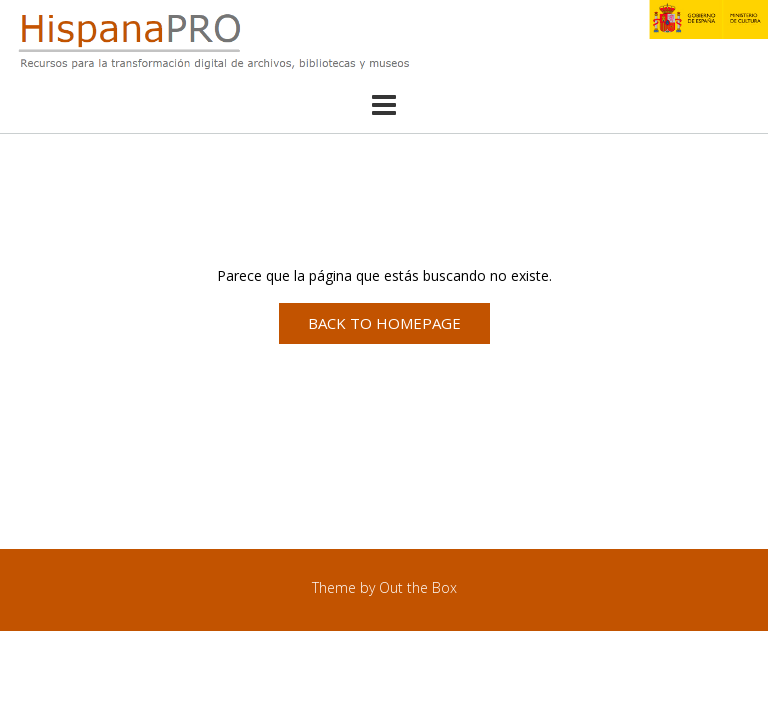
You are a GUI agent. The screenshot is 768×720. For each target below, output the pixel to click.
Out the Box (418, 587)
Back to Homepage (384, 323)
